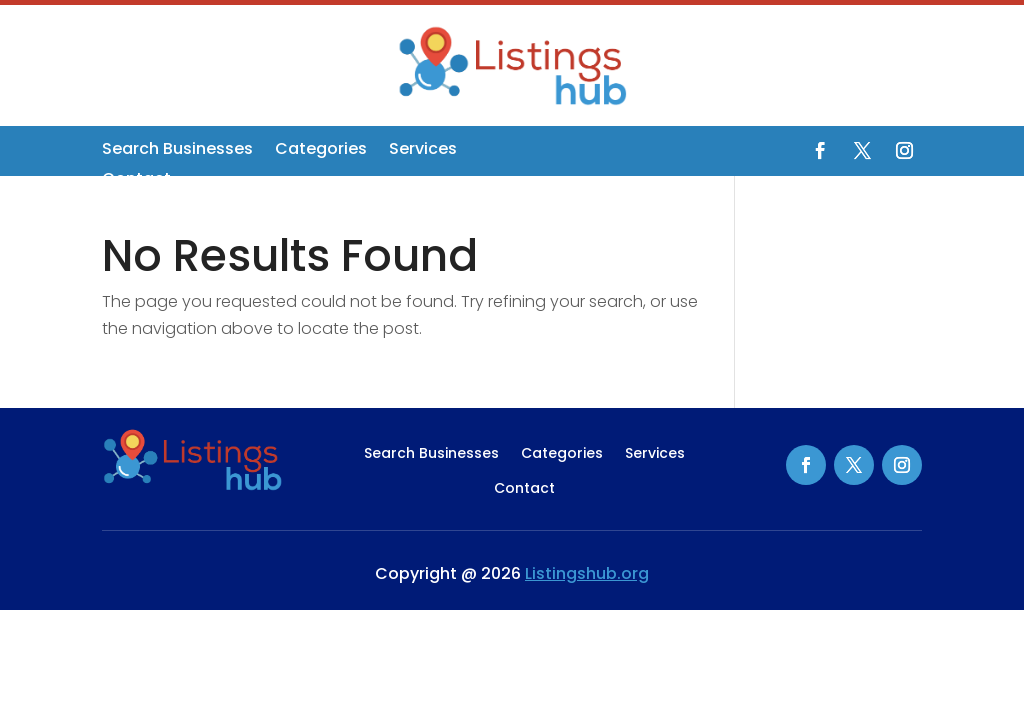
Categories (321, 151)
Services (423, 151)
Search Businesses (177, 151)
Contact (136, 181)
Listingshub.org (587, 573)
